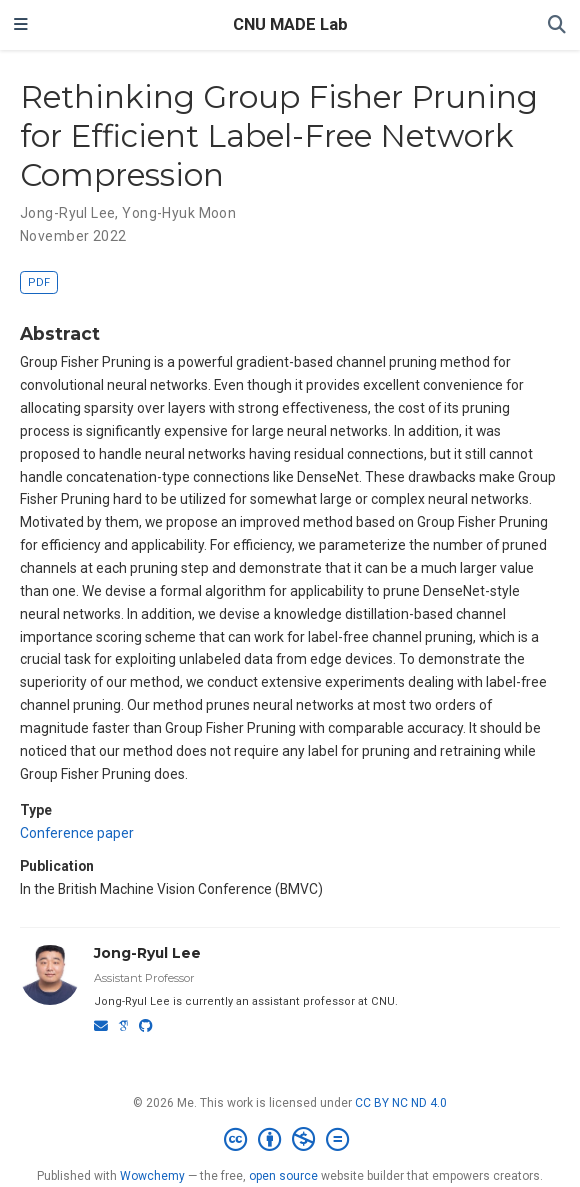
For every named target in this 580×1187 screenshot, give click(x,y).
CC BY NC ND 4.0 (401, 1103)
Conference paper (77, 833)
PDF (39, 282)
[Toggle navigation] (21, 25)
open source (283, 1176)
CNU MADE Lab (290, 24)
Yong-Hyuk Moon (179, 213)
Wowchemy (152, 1176)
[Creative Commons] (290, 1140)
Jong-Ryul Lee (67, 213)
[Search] (557, 25)
